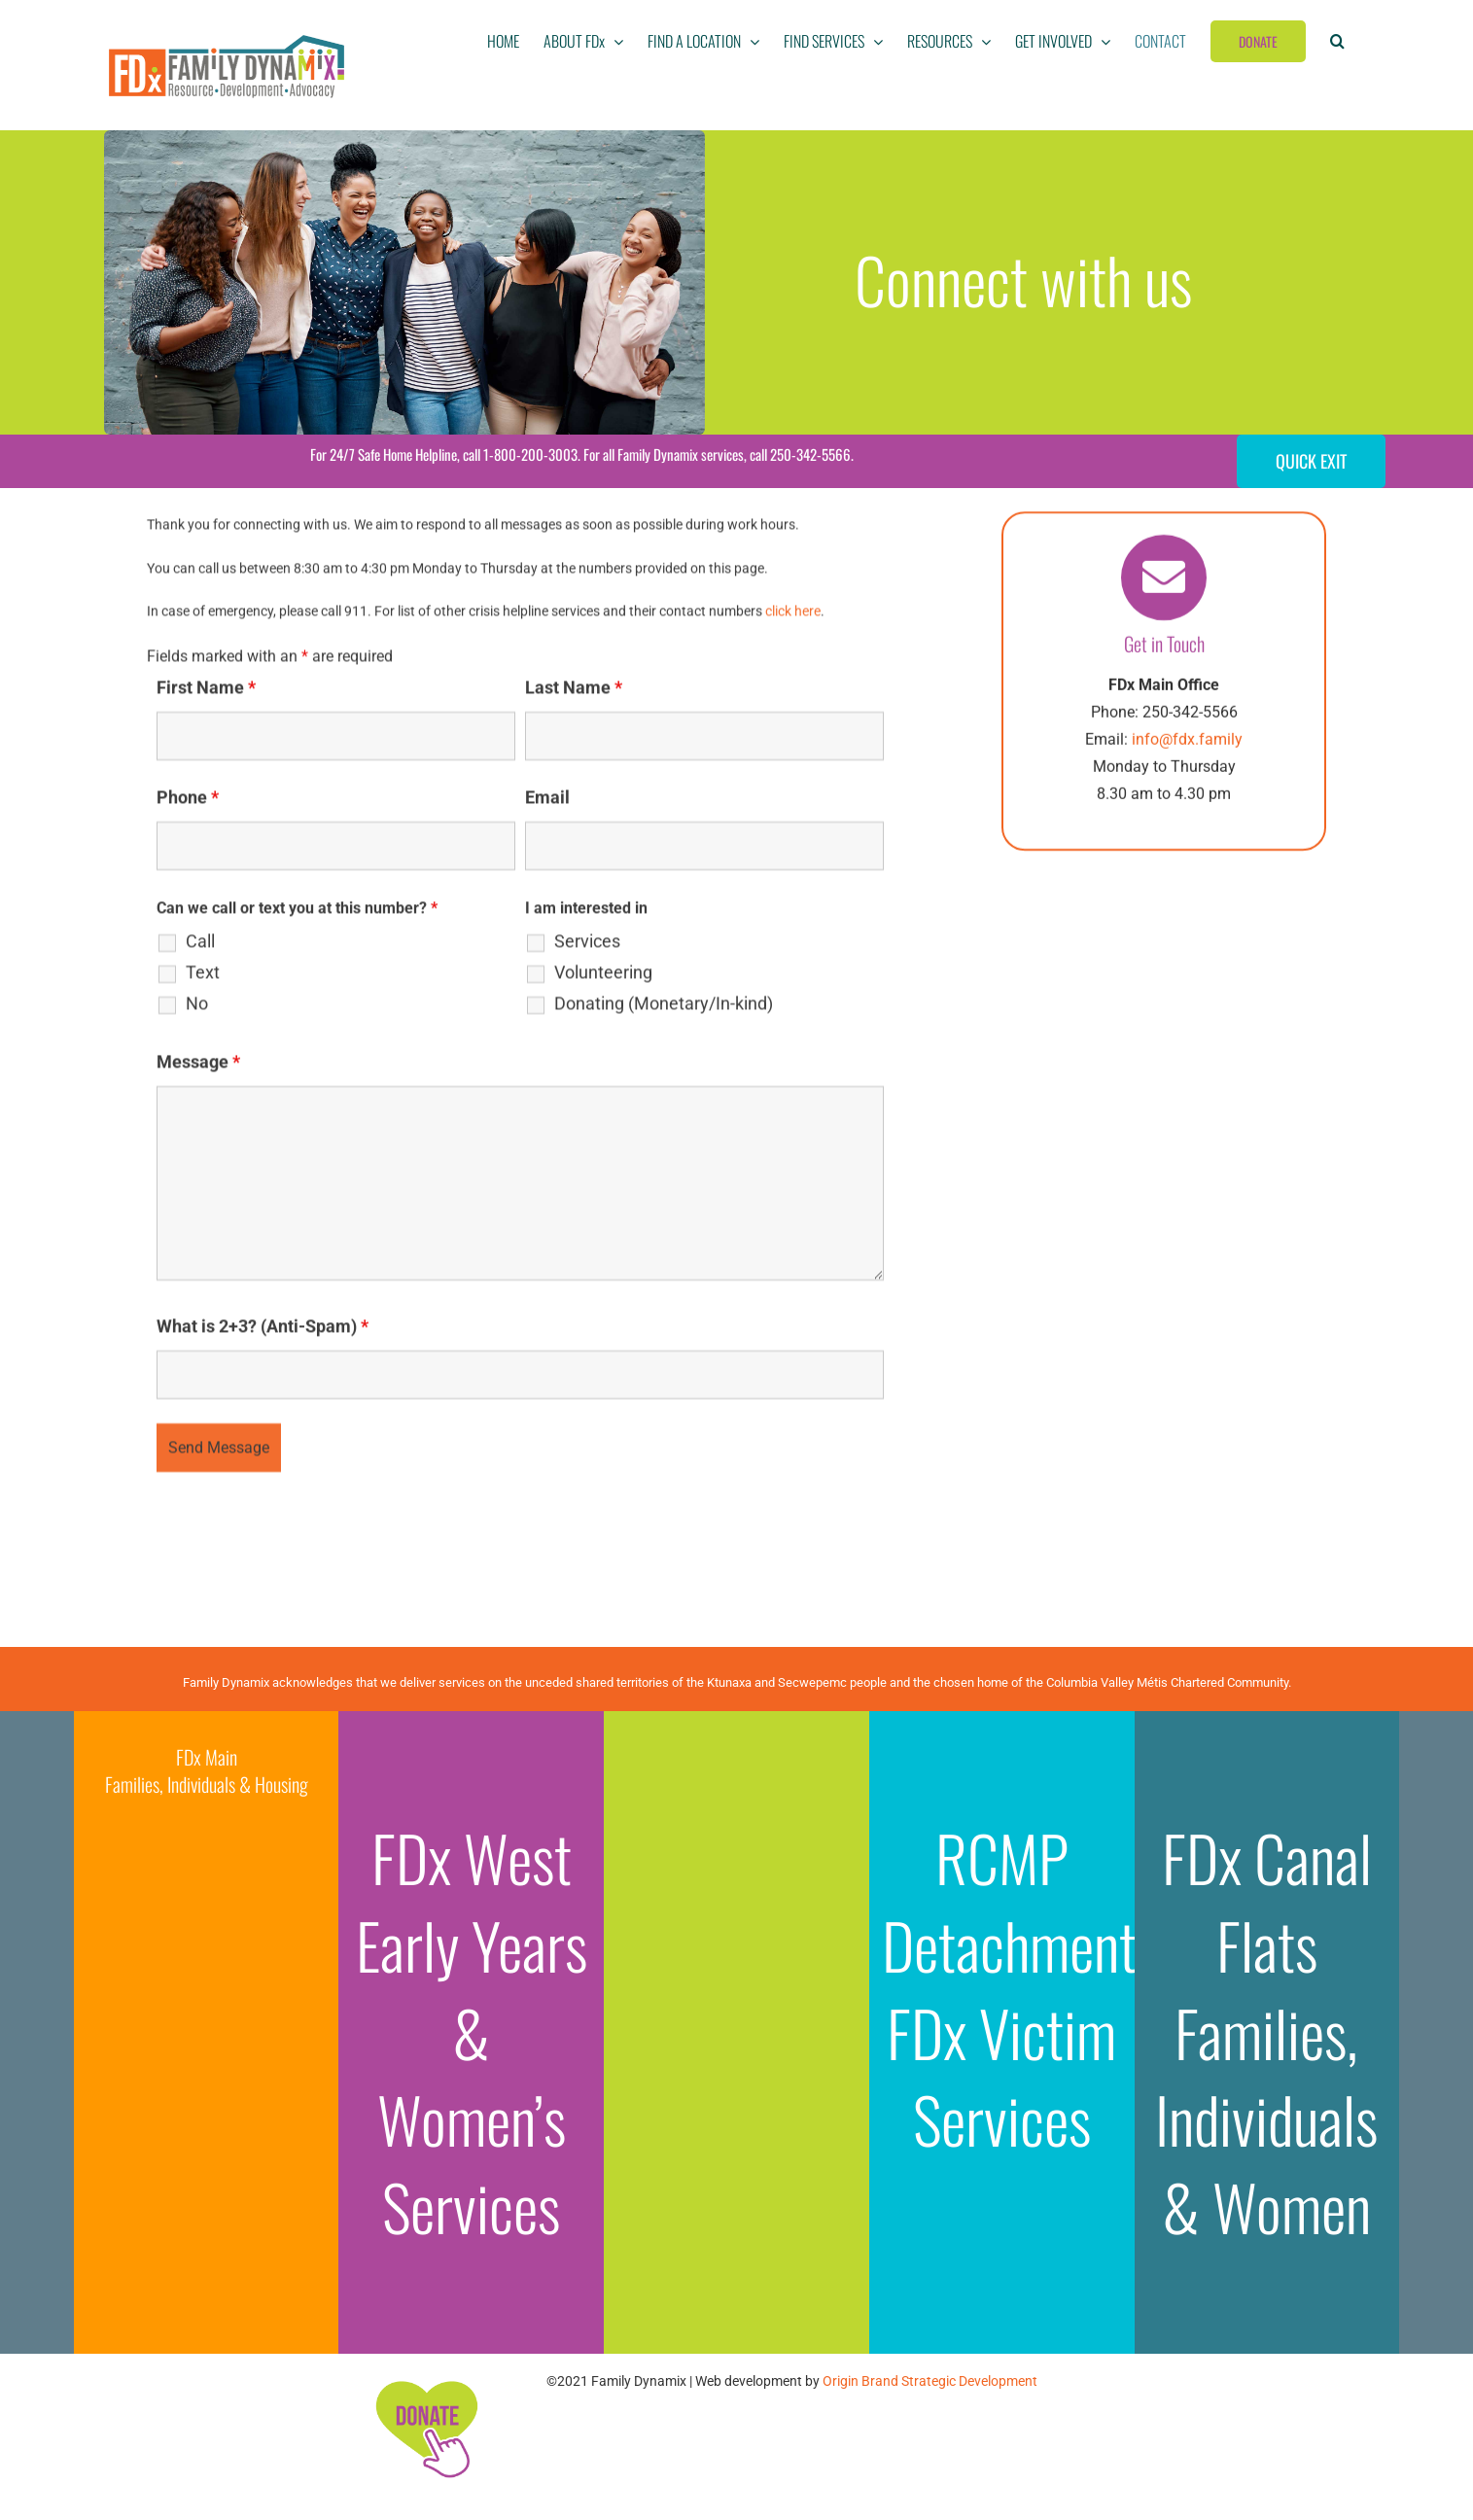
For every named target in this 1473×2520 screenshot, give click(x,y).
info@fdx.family (1187, 742)
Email (547, 800)
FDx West (471, 1857)
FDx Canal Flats (1267, 1900)
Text (203, 976)
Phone (188, 800)
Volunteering (603, 976)
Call (200, 945)
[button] (1337, 41)
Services (587, 945)
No (197, 1007)
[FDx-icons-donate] (426, 2380)
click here (793, 614)
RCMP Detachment (1009, 1900)
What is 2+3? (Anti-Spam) (262, 1329)
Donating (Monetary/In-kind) (663, 1007)
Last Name (573, 691)
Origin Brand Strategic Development (930, 2381)
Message (198, 1065)
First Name (206, 691)
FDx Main (206, 1756)
